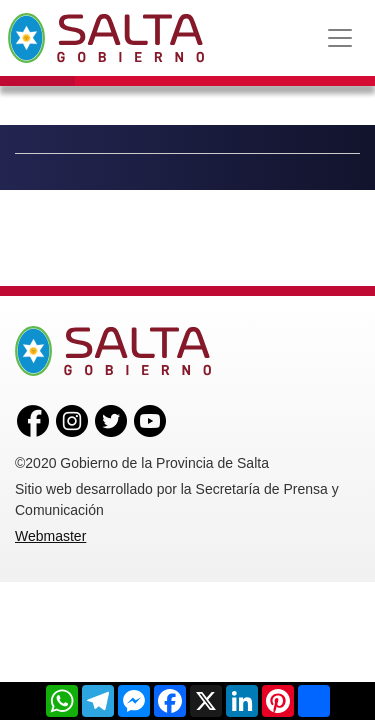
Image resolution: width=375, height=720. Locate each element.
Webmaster (50, 536)
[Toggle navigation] (340, 38)
